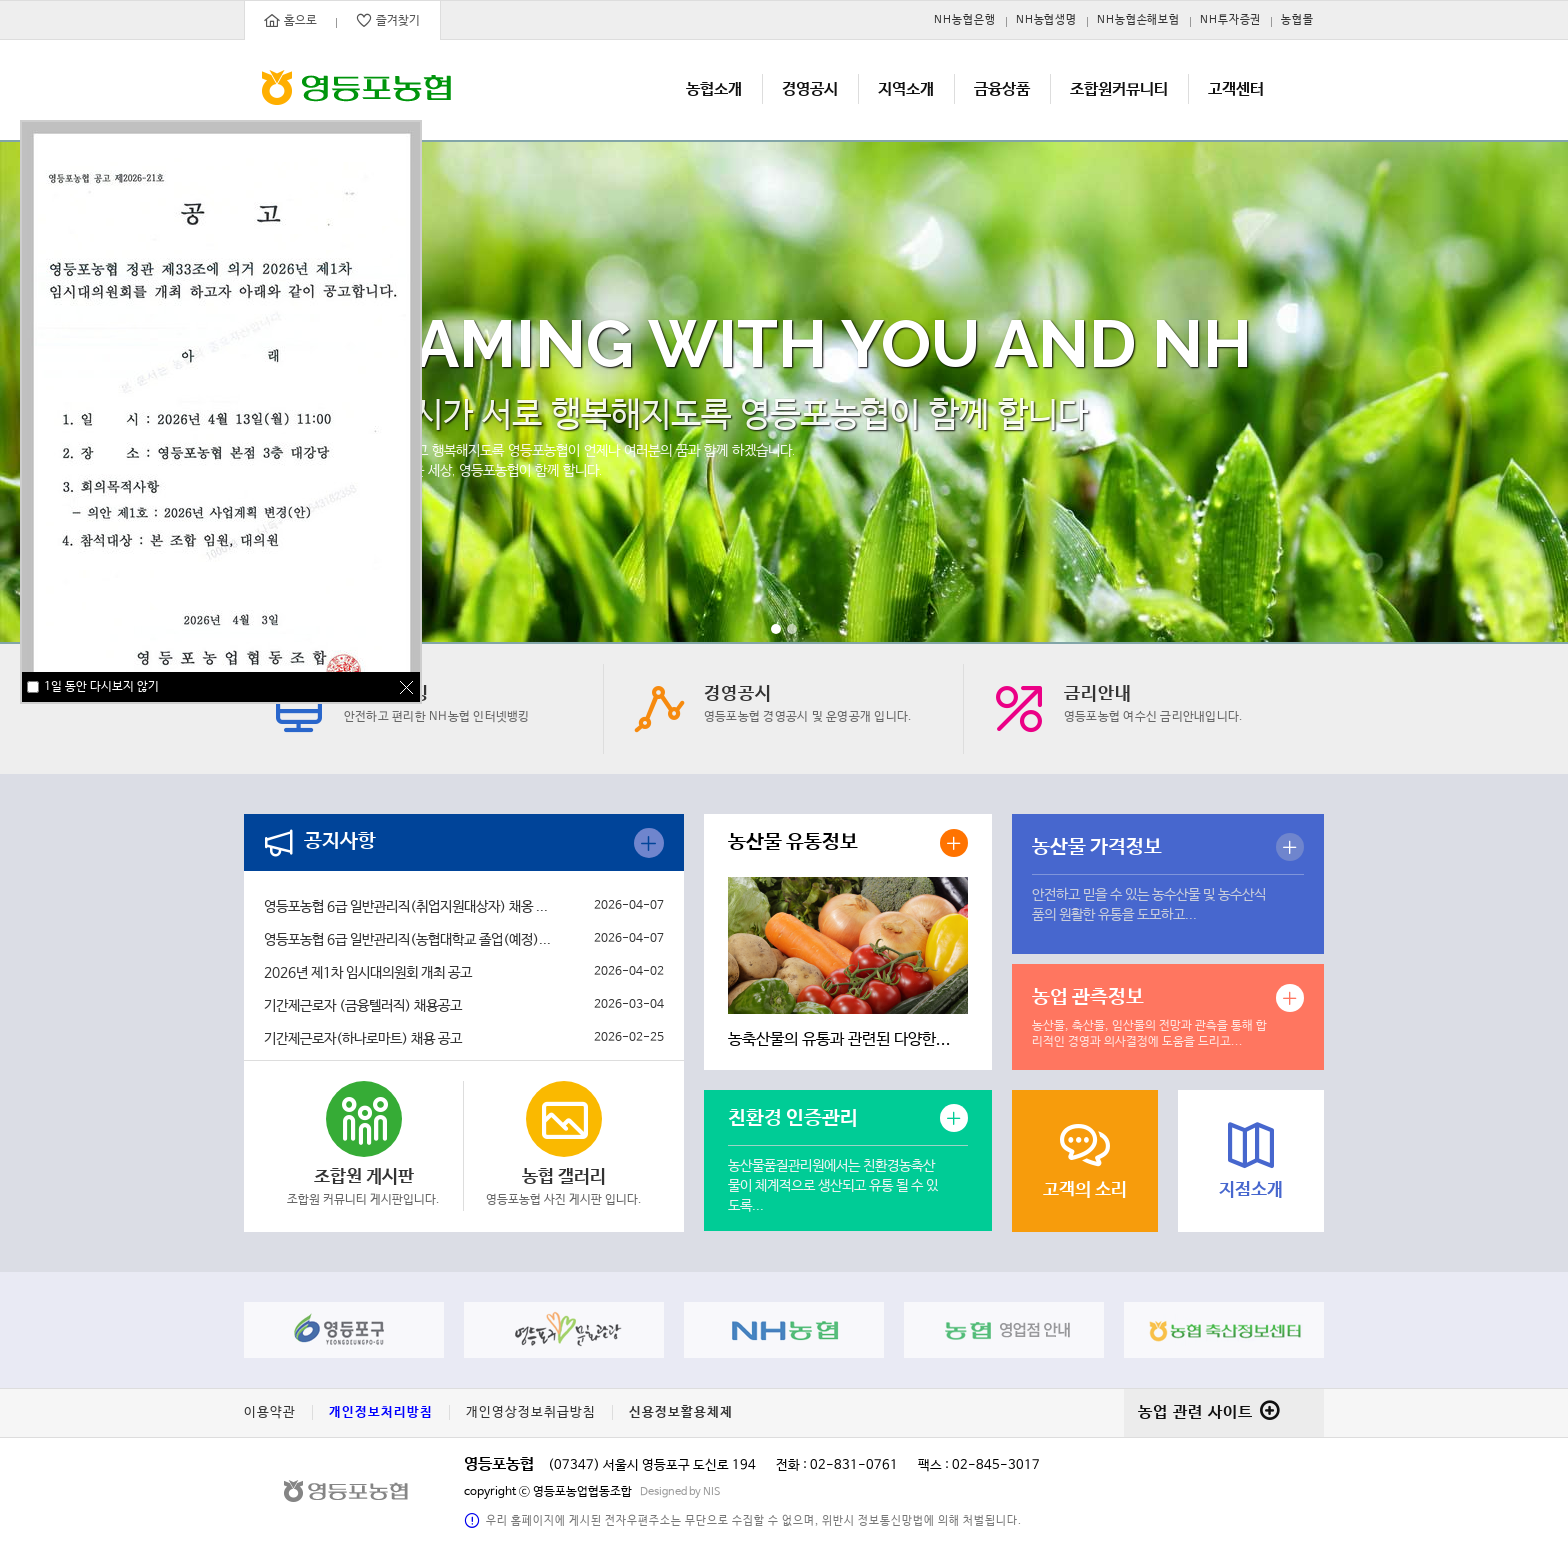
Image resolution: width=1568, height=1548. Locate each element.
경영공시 (810, 89)
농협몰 (1297, 20)
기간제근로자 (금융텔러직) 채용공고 (363, 1006)
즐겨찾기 (388, 20)
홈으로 (290, 20)
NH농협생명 (1046, 20)
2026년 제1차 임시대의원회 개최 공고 (368, 973)
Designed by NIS (680, 1492)
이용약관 (270, 1412)
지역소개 (906, 89)
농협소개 (714, 89)
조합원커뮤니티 (1119, 89)
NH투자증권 (1230, 20)
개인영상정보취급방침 (531, 1412)
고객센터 (1236, 89)
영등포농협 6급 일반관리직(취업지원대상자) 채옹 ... (406, 907)
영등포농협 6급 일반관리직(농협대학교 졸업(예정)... (407, 940)
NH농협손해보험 (1138, 20)
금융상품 (1002, 89)
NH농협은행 (964, 20)
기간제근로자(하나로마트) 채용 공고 (363, 1039)
